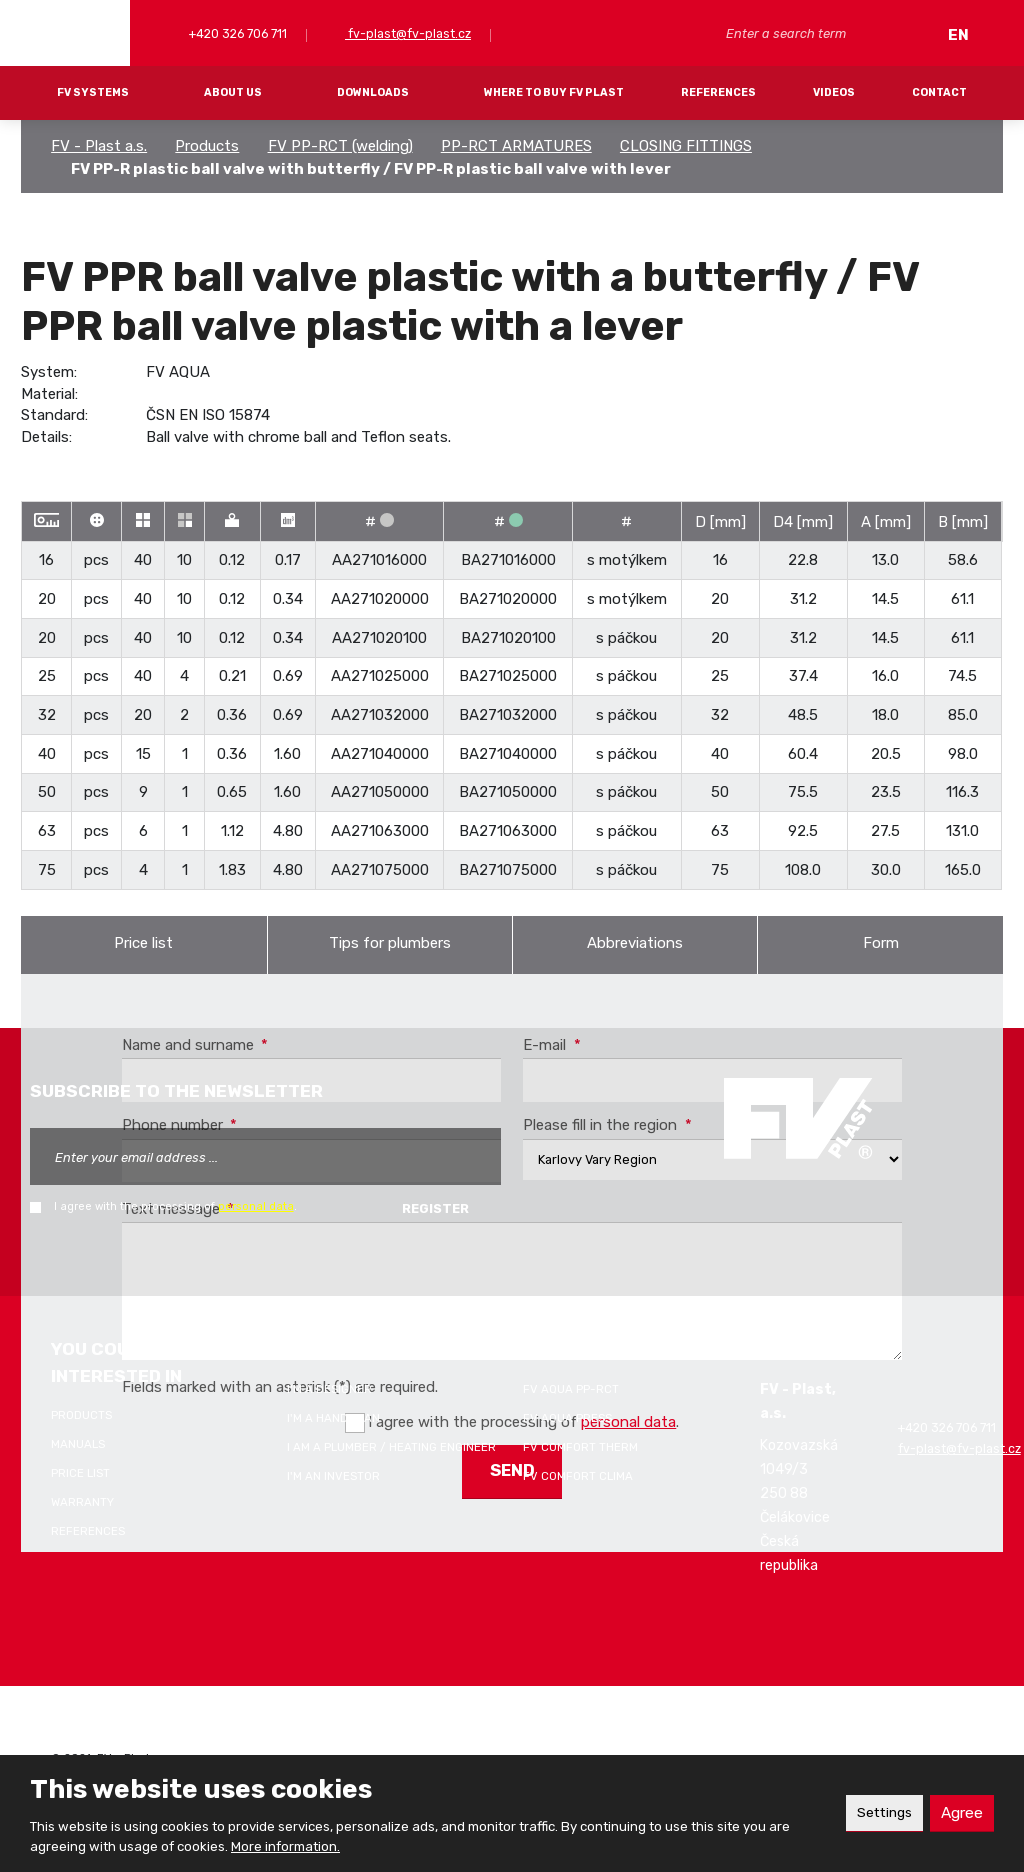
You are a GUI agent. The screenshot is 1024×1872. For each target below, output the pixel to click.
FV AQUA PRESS (567, 1418)
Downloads (373, 92)
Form (881, 943)
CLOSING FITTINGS (686, 146)
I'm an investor (333, 1476)
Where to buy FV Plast (554, 92)
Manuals (78, 1444)
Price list (143, 943)
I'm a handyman (333, 1418)
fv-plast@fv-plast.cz (408, 33)
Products (207, 146)
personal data (256, 1206)
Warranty (82, 1502)
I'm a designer (329, 1389)
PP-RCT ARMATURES (516, 146)
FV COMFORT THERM (580, 1447)
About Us (233, 92)
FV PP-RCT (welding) (340, 146)
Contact (939, 92)
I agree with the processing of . (175, 1206)
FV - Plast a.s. (99, 146)
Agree (960, 1812)
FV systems (93, 92)
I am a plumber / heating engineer (391, 1447)
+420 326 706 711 (236, 33)
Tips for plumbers (390, 943)
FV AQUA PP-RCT (571, 1389)
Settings (878, 1812)
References (718, 92)
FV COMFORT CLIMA (578, 1476)
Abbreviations (635, 943)
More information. (285, 1846)
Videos (834, 92)
